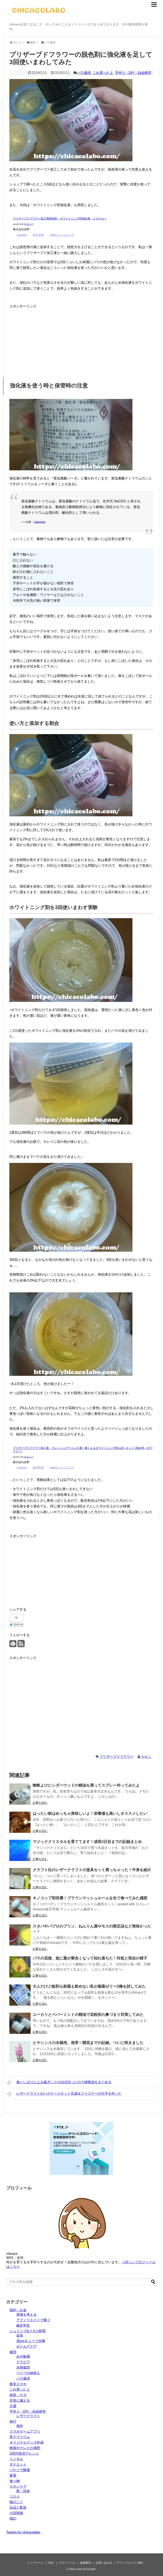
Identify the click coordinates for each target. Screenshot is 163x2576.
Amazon (22, 234)
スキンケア (18, 2486)
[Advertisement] (81, 338)
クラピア (23, 2362)
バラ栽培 (84, 73)
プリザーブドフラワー (116, 1756)
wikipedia (39, 522)
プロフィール (67, 2562)
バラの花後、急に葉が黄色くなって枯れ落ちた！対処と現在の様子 (90, 1958)
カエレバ (28, 224)
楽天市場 (38, 234)
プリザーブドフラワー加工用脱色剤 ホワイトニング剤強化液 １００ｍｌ (60, 218)
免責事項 (85, 2562)
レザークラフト (28, 2416)
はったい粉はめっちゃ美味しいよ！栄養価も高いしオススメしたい (90, 1813)
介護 (13, 2406)
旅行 (13, 2421)
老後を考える (26, 2314)
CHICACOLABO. (86, 2569)
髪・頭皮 (23, 2491)
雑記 (13, 2518)
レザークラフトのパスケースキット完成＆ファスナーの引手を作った (64, 2094)
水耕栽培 (23, 2367)
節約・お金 (18, 2310)
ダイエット (18, 2464)
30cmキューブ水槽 (30, 2341)
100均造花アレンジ (24, 2453)
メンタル (16, 2459)
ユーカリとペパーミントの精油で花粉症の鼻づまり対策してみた (88, 2014)
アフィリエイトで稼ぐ (33, 2320)
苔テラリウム (20, 2437)
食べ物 (15, 2481)
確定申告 (23, 2325)
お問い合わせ (104, 2562)
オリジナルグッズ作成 (27, 2442)
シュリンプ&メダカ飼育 (28, 2331)
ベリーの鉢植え (28, 2373)
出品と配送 (18, 2507)
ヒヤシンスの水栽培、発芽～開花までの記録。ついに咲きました (88, 2043)
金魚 (19, 2335)
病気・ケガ (18, 2395)
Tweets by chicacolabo (23, 2532)
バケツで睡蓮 (20, 2470)
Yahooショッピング (62, 234)
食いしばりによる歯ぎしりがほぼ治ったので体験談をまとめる (58, 2082)
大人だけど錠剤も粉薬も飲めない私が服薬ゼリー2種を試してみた (89, 1986)
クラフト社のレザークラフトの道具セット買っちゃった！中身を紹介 (92, 1870)
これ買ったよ (103, 73)
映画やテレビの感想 (25, 2448)
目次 (51, 2562)
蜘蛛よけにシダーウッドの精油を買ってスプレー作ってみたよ (86, 1785)
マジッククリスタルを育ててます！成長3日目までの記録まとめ (87, 1842)
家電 (13, 2475)
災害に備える (20, 2400)
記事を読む (40, 1802)
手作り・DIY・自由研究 (133, 73)
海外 (19, 2426)
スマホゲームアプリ (25, 2431)
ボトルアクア (26, 2346)
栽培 (13, 2352)
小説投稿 (16, 2513)
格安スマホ (18, 2384)
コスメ (15, 2496)
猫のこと (16, 2502)
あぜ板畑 (23, 2356)
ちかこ (146, 1756)
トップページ (35, 2562)
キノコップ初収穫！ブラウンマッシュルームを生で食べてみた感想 (90, 1898)
